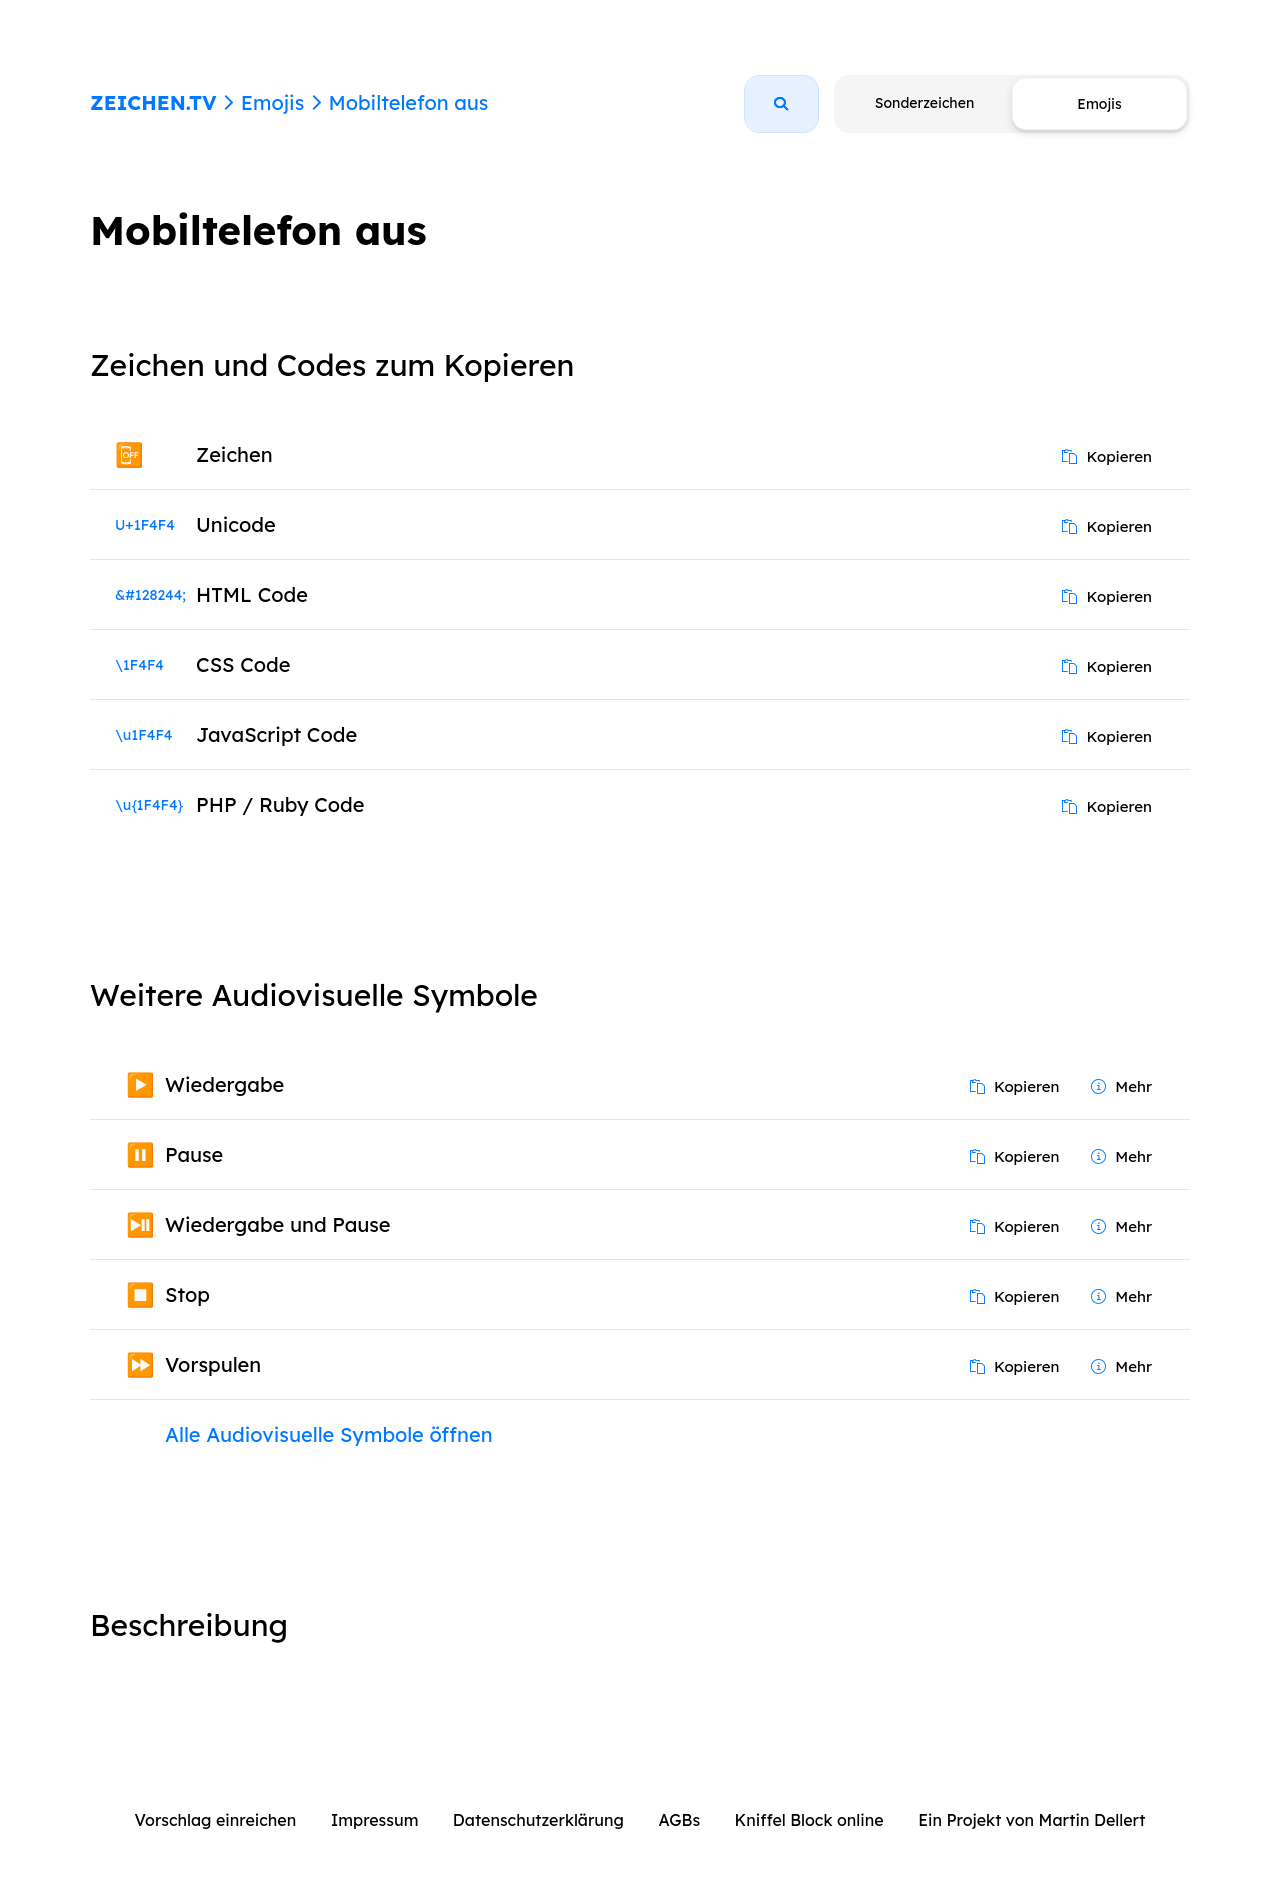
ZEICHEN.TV (153, 102)
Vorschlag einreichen (216, 1820)
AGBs (679, 1820)
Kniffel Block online (809, 1820)
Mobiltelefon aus (408, 102)
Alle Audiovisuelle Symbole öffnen (329, 1434)
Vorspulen (213, 1364)
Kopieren (1107, 456)
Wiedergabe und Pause (278, 1224)
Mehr (1121, 1086)
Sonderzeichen (924, 103)
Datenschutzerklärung (538, 1820)
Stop (187, 1294)
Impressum (375, 1820)
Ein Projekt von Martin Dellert (1031, 1820)
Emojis (272, 102)
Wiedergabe (224, 1084)
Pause (194, 1154)
